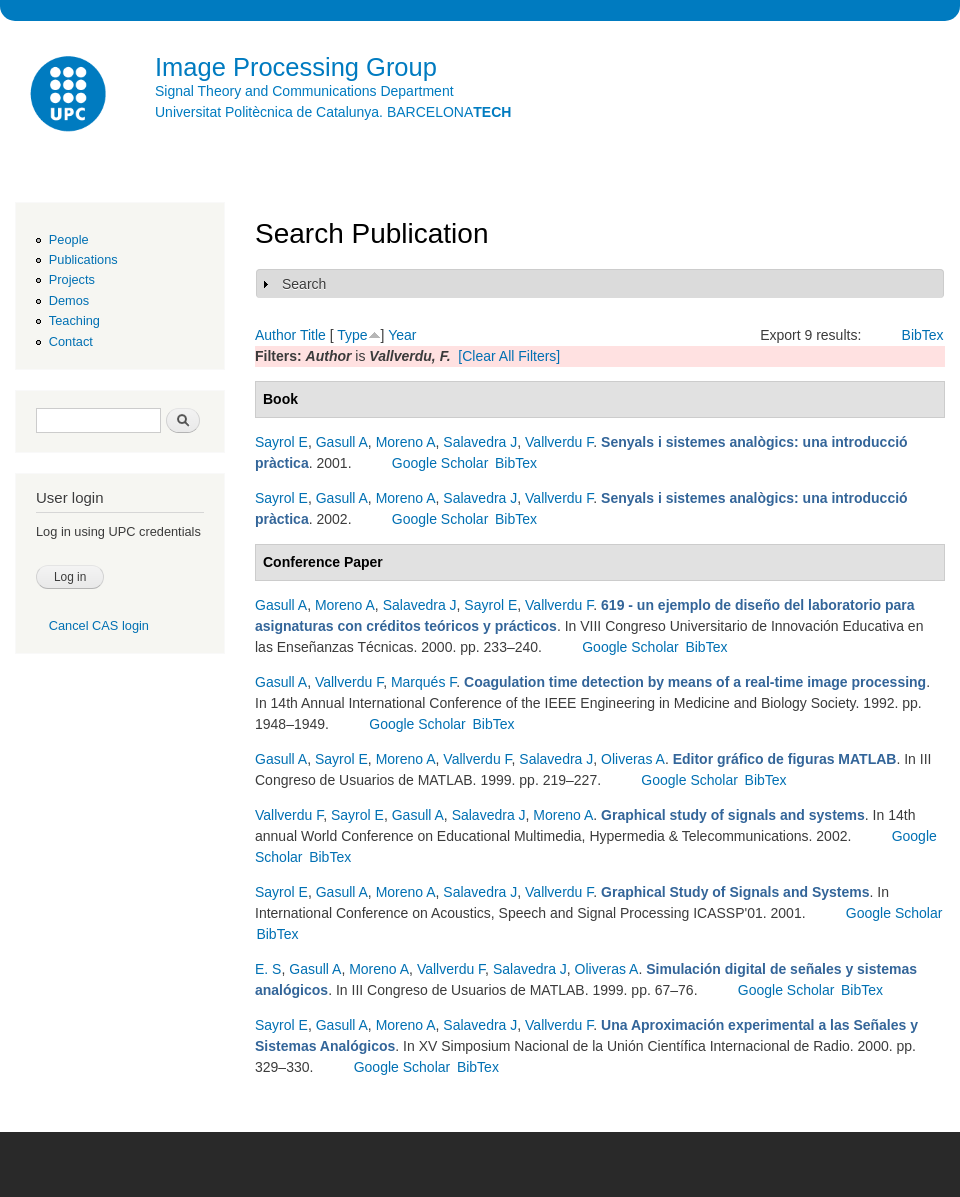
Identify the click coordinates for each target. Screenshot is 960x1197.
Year (402, 335)
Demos (69, 300)
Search (304, 284)
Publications (83, 259)
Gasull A (342, 442)
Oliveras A (633, 759)
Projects (72, 279)
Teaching (74, 320)
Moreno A (406, 442)
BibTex (923, 335)
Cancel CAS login (99, 625)
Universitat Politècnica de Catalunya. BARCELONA (333, 112)
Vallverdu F (559, 442)
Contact (71, 341)
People (69, 239)
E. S (268, 969)
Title (313, 335)
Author (275, 335)
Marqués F (423, 682)
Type (352, 335)
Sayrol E (281, 442)
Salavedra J (480, 442)
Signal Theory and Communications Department (304, 91)
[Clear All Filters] (509, 356)
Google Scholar (440, 463)
